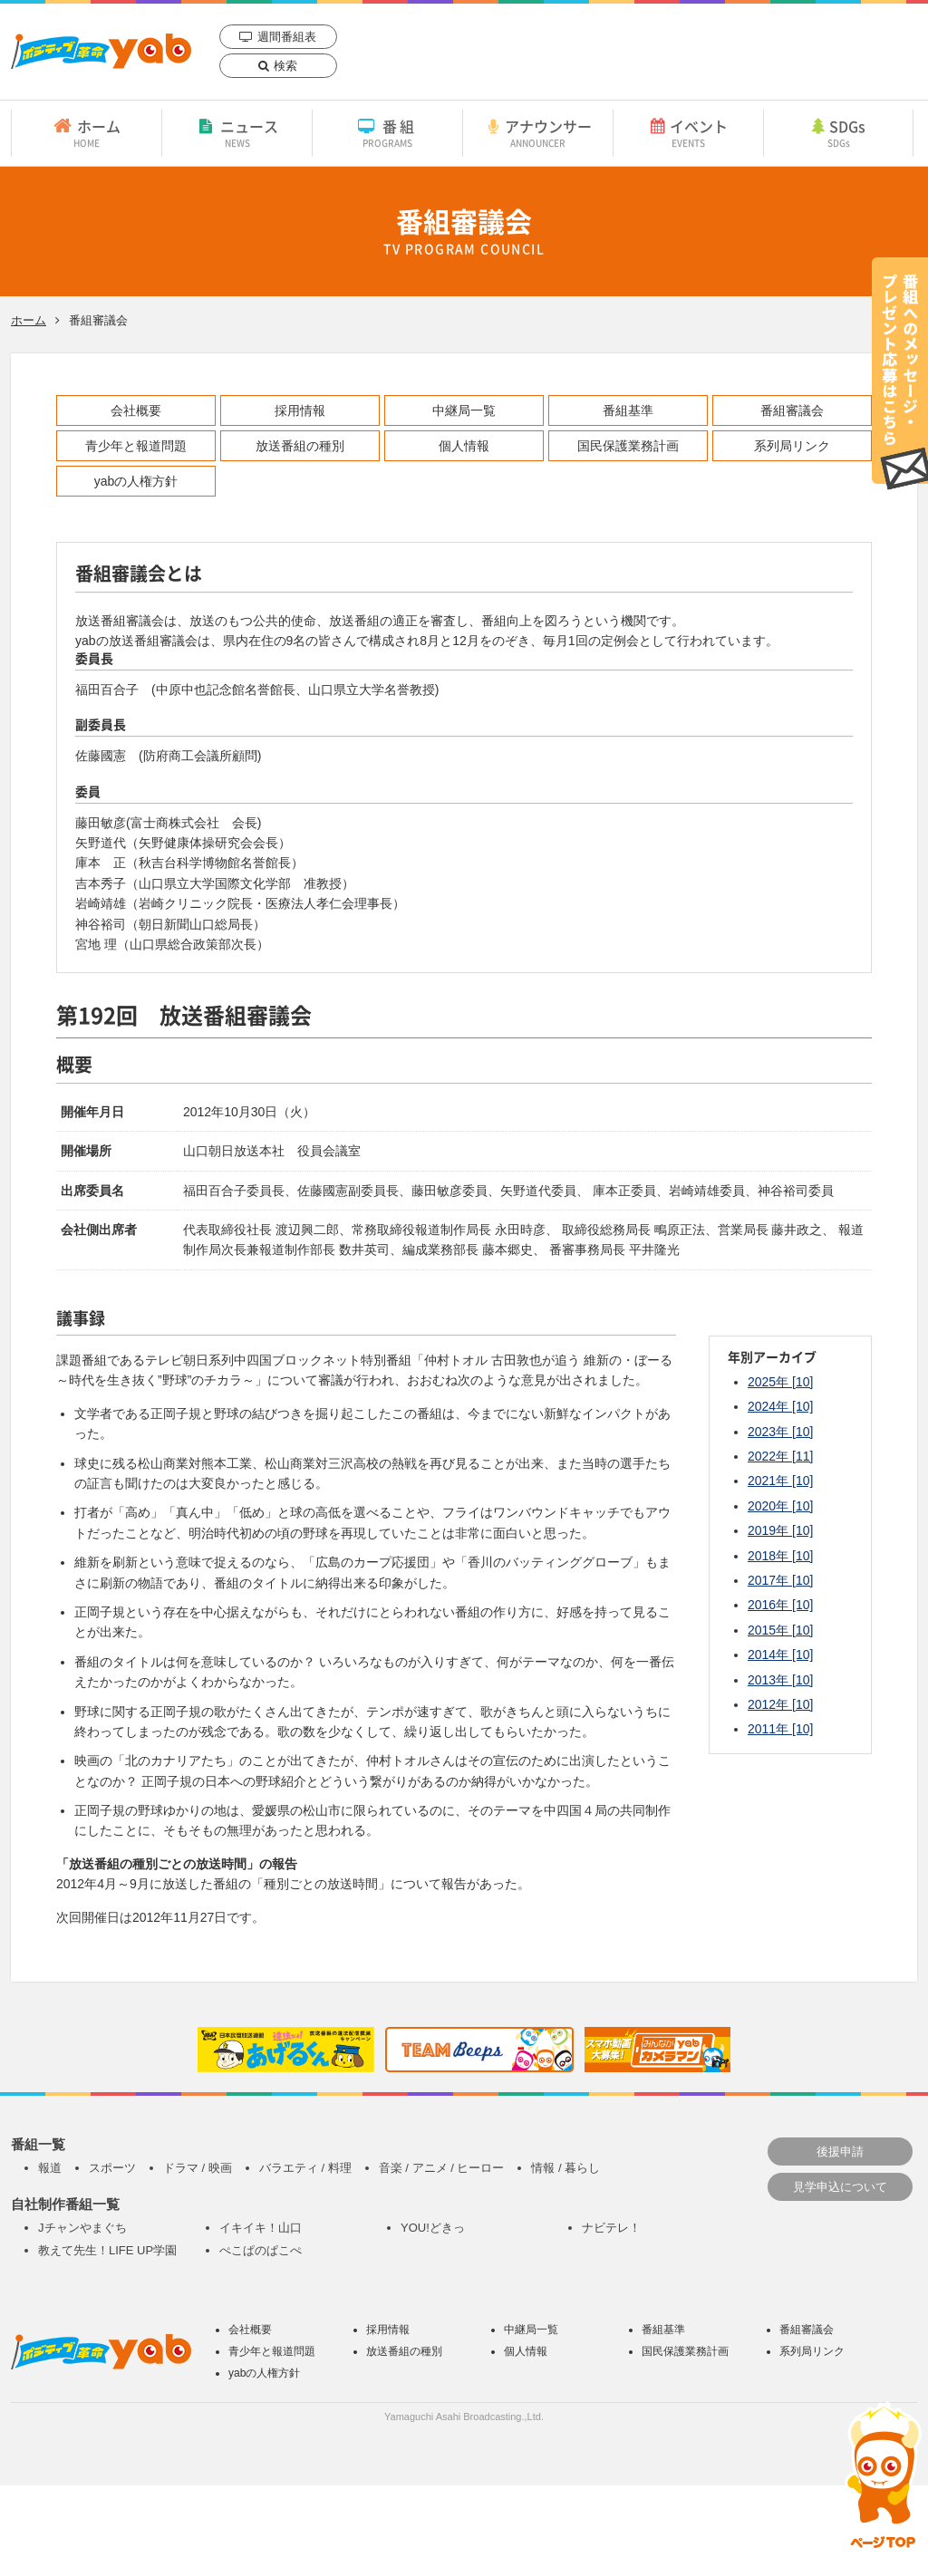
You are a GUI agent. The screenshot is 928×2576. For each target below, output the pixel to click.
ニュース (237, 132)
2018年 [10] (780, 1555)
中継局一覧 (464, 410)
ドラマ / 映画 (197, 2168)
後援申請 (840, 2151)
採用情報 (300, 410)
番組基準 (628, 410)
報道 (50, 2168)
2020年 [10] (780, 1506)
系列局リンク (792, 446)
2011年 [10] (780, 1729)
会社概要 (136, 410)
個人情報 (464, 446)
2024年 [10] (780, 1406)
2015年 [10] (780, 1630)
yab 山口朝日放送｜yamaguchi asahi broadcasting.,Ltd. (101, 51)
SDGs (838, 132)
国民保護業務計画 (628, 446)
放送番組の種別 (300, 446)
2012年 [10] (780, 1704)
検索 (285, 65)
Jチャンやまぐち (82, 2227)
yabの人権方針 (136, 481)
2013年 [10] (780, 1680)
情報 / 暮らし (565, 2168)
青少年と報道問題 (136, 446)
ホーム (86, 132)
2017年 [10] (780, 1580)
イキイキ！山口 (260, 2227)
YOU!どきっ (433, 2227)
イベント (688, 132)
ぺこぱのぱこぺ (260, 2250)
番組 (387, 132)
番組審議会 (792, 410)
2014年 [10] (780, 1654)
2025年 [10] (780, 1382)
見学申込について (840, 2187)
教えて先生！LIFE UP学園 (107, 2250)
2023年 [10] (780, 1431)
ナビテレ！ (611, 2227)
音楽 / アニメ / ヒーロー (442, 2168)
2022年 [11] (780, 1456)
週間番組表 (286, 36)
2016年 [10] (780, 1604)
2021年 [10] (780, 1480)
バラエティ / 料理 (305, 2168)
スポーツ (112, 2168)
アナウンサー (538, 132)
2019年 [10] (780, 1530)
